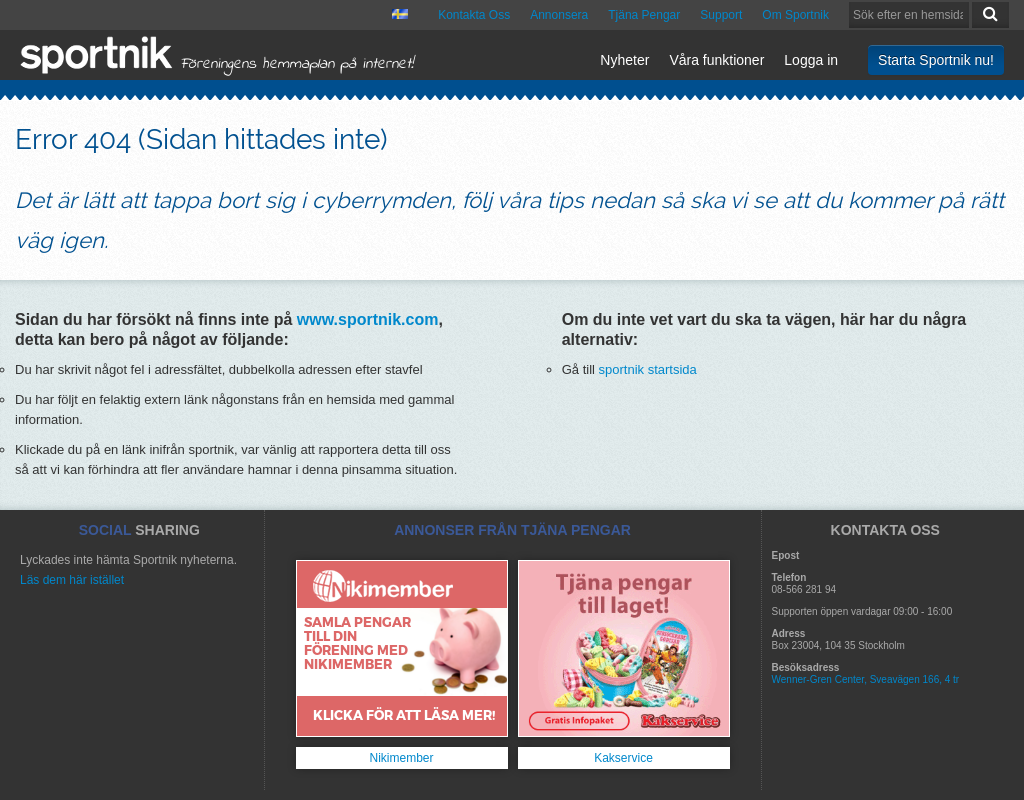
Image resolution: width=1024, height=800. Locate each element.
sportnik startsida (648, 369)
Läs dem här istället (72, 580)
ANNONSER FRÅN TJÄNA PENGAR (512, 530)
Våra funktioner (716, 60)
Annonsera (559, 15)
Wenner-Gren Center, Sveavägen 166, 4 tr (866, 679)
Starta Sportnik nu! (936, 60)
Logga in (811, 60)
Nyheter (624, 60)
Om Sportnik (795, 15)
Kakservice (623, 758)
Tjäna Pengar (644, 15)
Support (721, 15)
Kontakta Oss (474, 15)
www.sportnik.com (368, 319)
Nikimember (401, 758)
